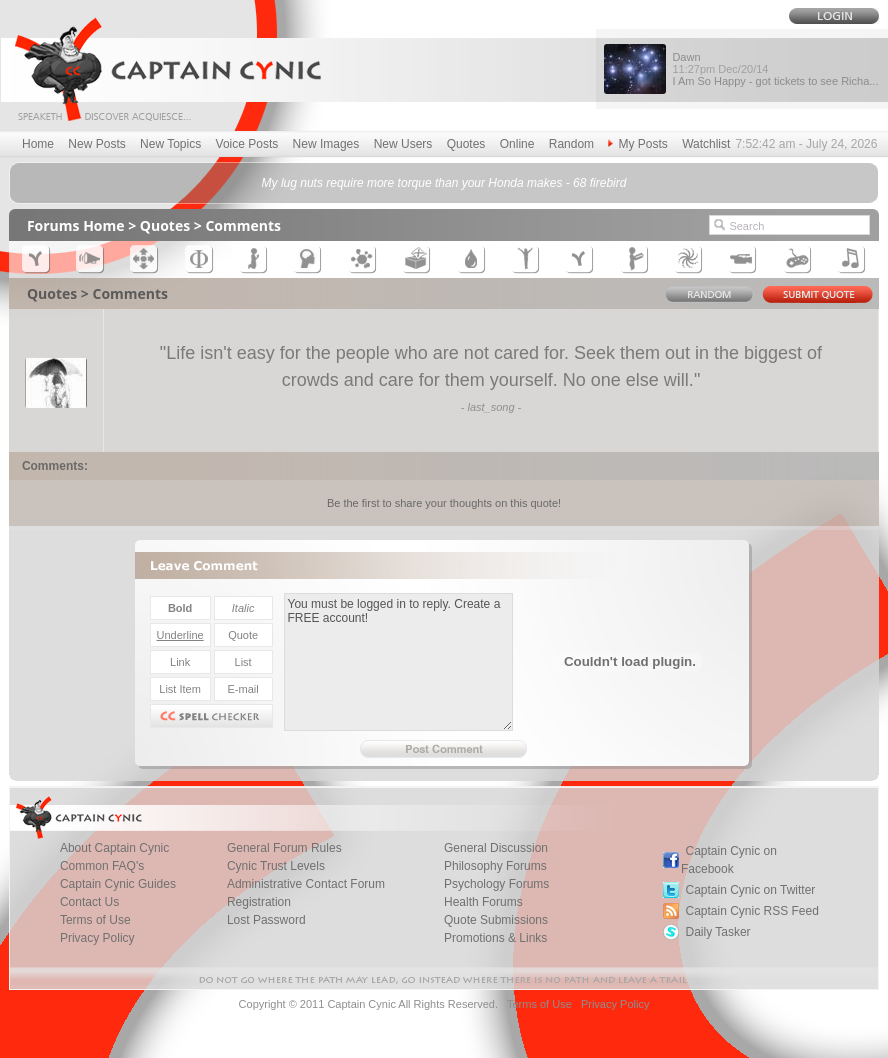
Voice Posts (247, 144)
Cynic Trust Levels (276, 866)
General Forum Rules (284, 848)
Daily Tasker (717, 932)
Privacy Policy (97, 938)
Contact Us (89, 902)
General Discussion (496, 848)
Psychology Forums (496, 884)
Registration (259, 902)
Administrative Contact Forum (306, 884)
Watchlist (706, 144)
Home (38, 144)
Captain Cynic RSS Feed (751, 911)
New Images (326, 144)
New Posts (96, 144)
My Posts (637, 144)
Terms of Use (95, 920)
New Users (403, 144)
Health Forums (483, 902)
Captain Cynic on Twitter (750, 890)
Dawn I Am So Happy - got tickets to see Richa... (775, 69)
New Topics (170, 144)
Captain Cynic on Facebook (729, 860)
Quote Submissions (496, 920)
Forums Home (76, 225)
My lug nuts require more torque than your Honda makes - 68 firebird (444, 183)
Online (517, 144)
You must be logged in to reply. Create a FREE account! (398, 662)
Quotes (466, 144)
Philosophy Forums (495, 866)
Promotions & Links (495, 938)
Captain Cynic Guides (118, 884)
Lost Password (266, 920)
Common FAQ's (102, 866)
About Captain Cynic (114, 848)
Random (571, 144)
